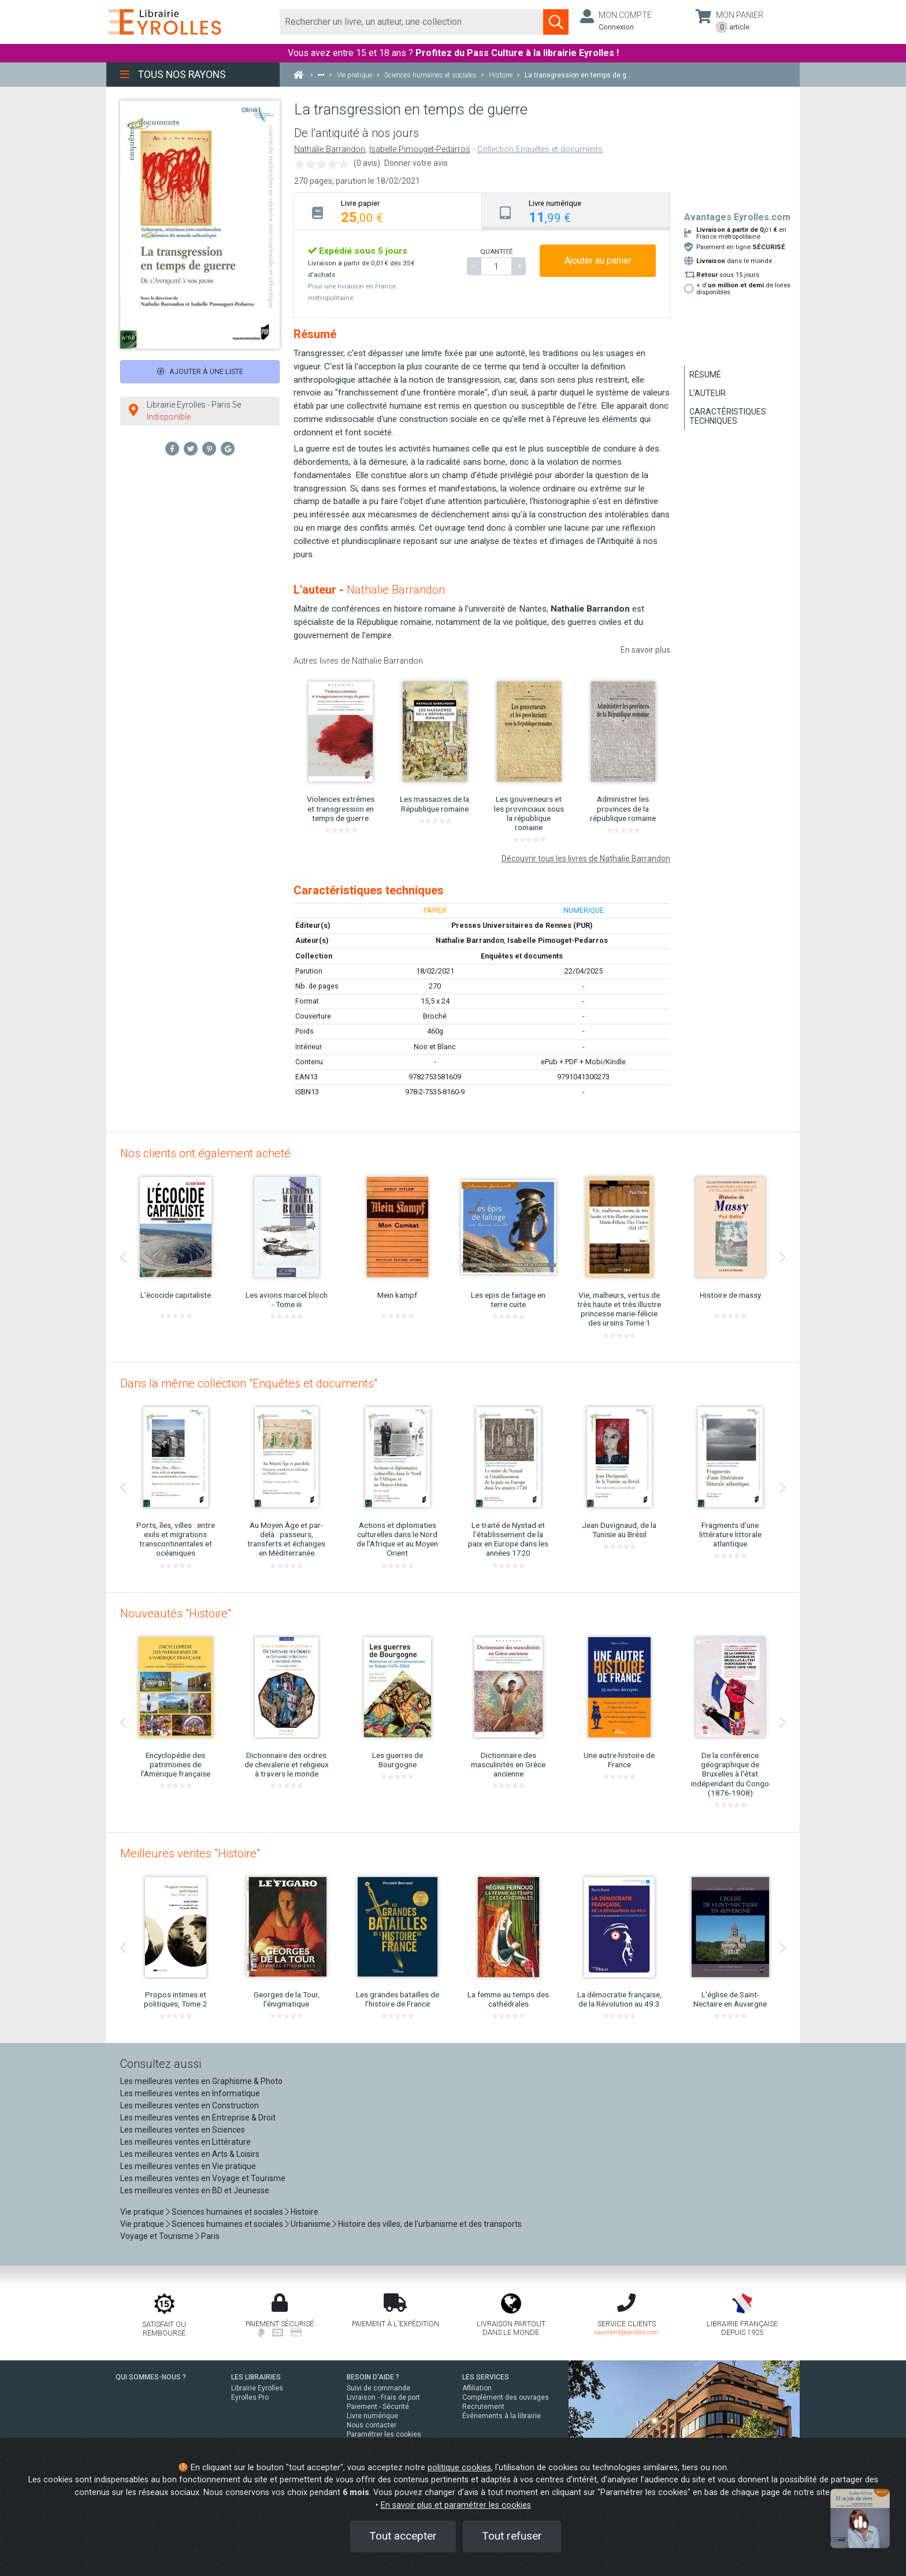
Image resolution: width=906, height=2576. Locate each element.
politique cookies (459, 2468)
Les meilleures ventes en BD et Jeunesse (194, 2190)
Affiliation (477, 2388)
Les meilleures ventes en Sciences (182, 2129)
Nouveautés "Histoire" (175, 1613)
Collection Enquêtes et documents (540, 149)
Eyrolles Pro (250, 2397)
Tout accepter (403, 2535)
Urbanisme (311, 2224)
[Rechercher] (412, 22)
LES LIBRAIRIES (256, 2377)
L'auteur (707, 393)
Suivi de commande (378, 2388)
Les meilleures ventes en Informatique (190, 2093)
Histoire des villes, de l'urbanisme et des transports (430, 2224)
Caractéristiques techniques (727, 416)
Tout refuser (512, 2535)
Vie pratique (142, 2211)
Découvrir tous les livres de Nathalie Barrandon (586, 858)
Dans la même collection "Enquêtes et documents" (248, 1383)
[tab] (388, 211)
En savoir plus (645, 649)
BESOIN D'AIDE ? (373, 2377)
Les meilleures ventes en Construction (189, 2105)
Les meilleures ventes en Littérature (185, 2141)
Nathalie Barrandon (329, 149)
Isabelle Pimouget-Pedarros (419, 149)
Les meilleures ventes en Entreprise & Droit (198, 2117)
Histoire (304, 2211)
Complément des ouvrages (505, 2397)
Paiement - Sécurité (378, 2407)
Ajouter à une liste (200, 371)
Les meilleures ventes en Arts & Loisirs (189, 2154)
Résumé (705, 374)
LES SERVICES (485, 2377)
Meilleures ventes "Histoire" (190, 1853)
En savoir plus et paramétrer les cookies (456, 2505)
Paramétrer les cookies (384, 2434)
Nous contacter (371, 2425)
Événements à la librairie (501, 2416)
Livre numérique (372, 2416)
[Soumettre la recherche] (556, 22)
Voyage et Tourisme (157, 2236)
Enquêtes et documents (522, 956)
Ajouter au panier (598, 260)
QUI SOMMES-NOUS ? (151, 2377)
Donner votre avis (416, 163)
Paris (210, 2236)
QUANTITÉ (496, 251)
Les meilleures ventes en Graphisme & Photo (201, 2081)
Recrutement (483, 2407)
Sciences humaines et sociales (227, 2211)
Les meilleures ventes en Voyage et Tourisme (202, 2178)
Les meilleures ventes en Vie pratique (188, 2166)
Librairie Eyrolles (257, 2388)
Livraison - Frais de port (383, 2397)
